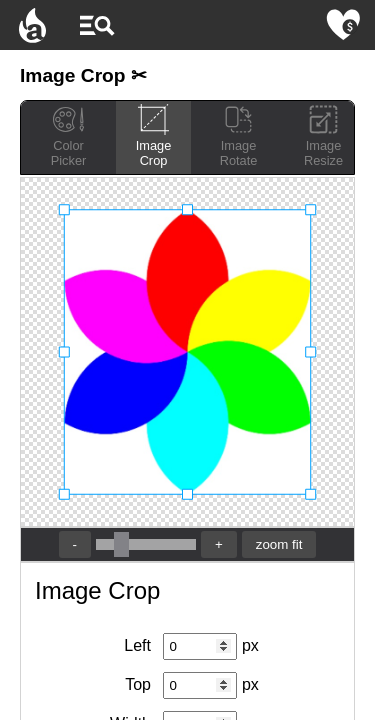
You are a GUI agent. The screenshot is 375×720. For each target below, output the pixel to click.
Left (137, 645)
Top (138, 684)
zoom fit (279, 544)
